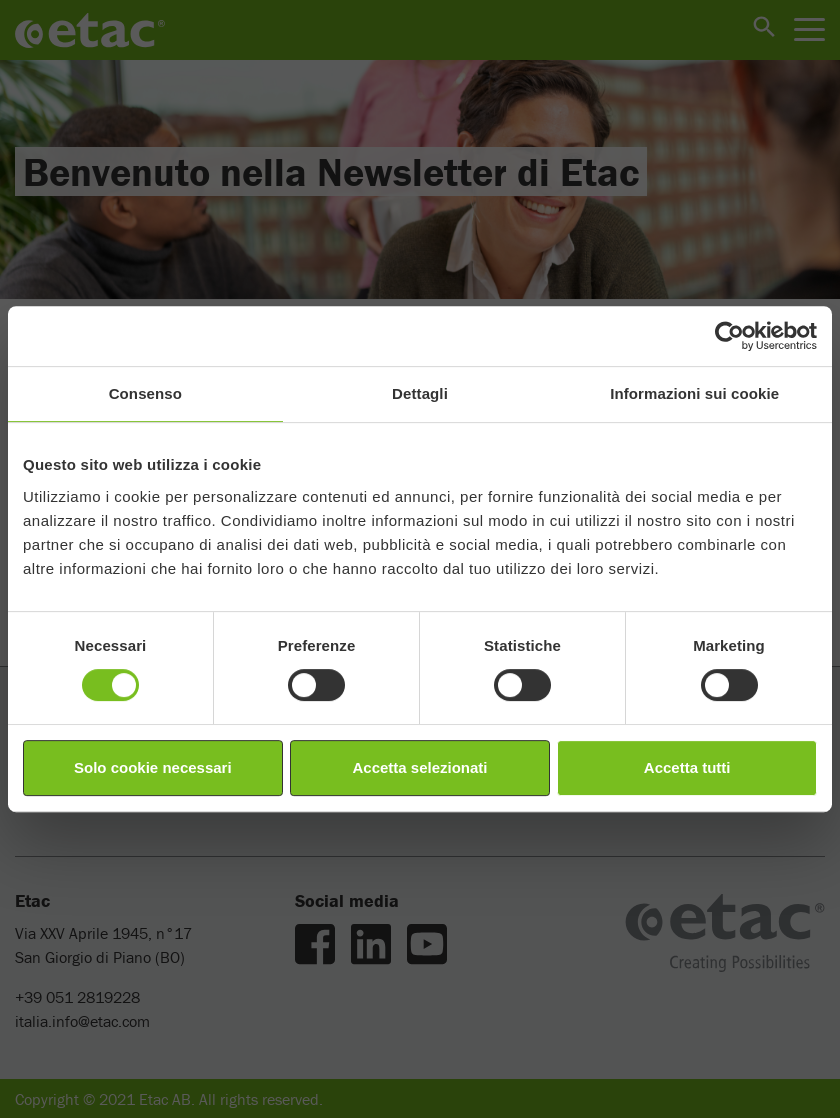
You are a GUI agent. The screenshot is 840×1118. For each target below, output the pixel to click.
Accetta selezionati (419, 767)
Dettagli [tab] (420, 393)
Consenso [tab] (145, 393)
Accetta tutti (687, 767)
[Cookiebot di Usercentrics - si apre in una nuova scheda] (729, 336)
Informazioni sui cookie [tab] (694, 393)
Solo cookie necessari (153, 767)
